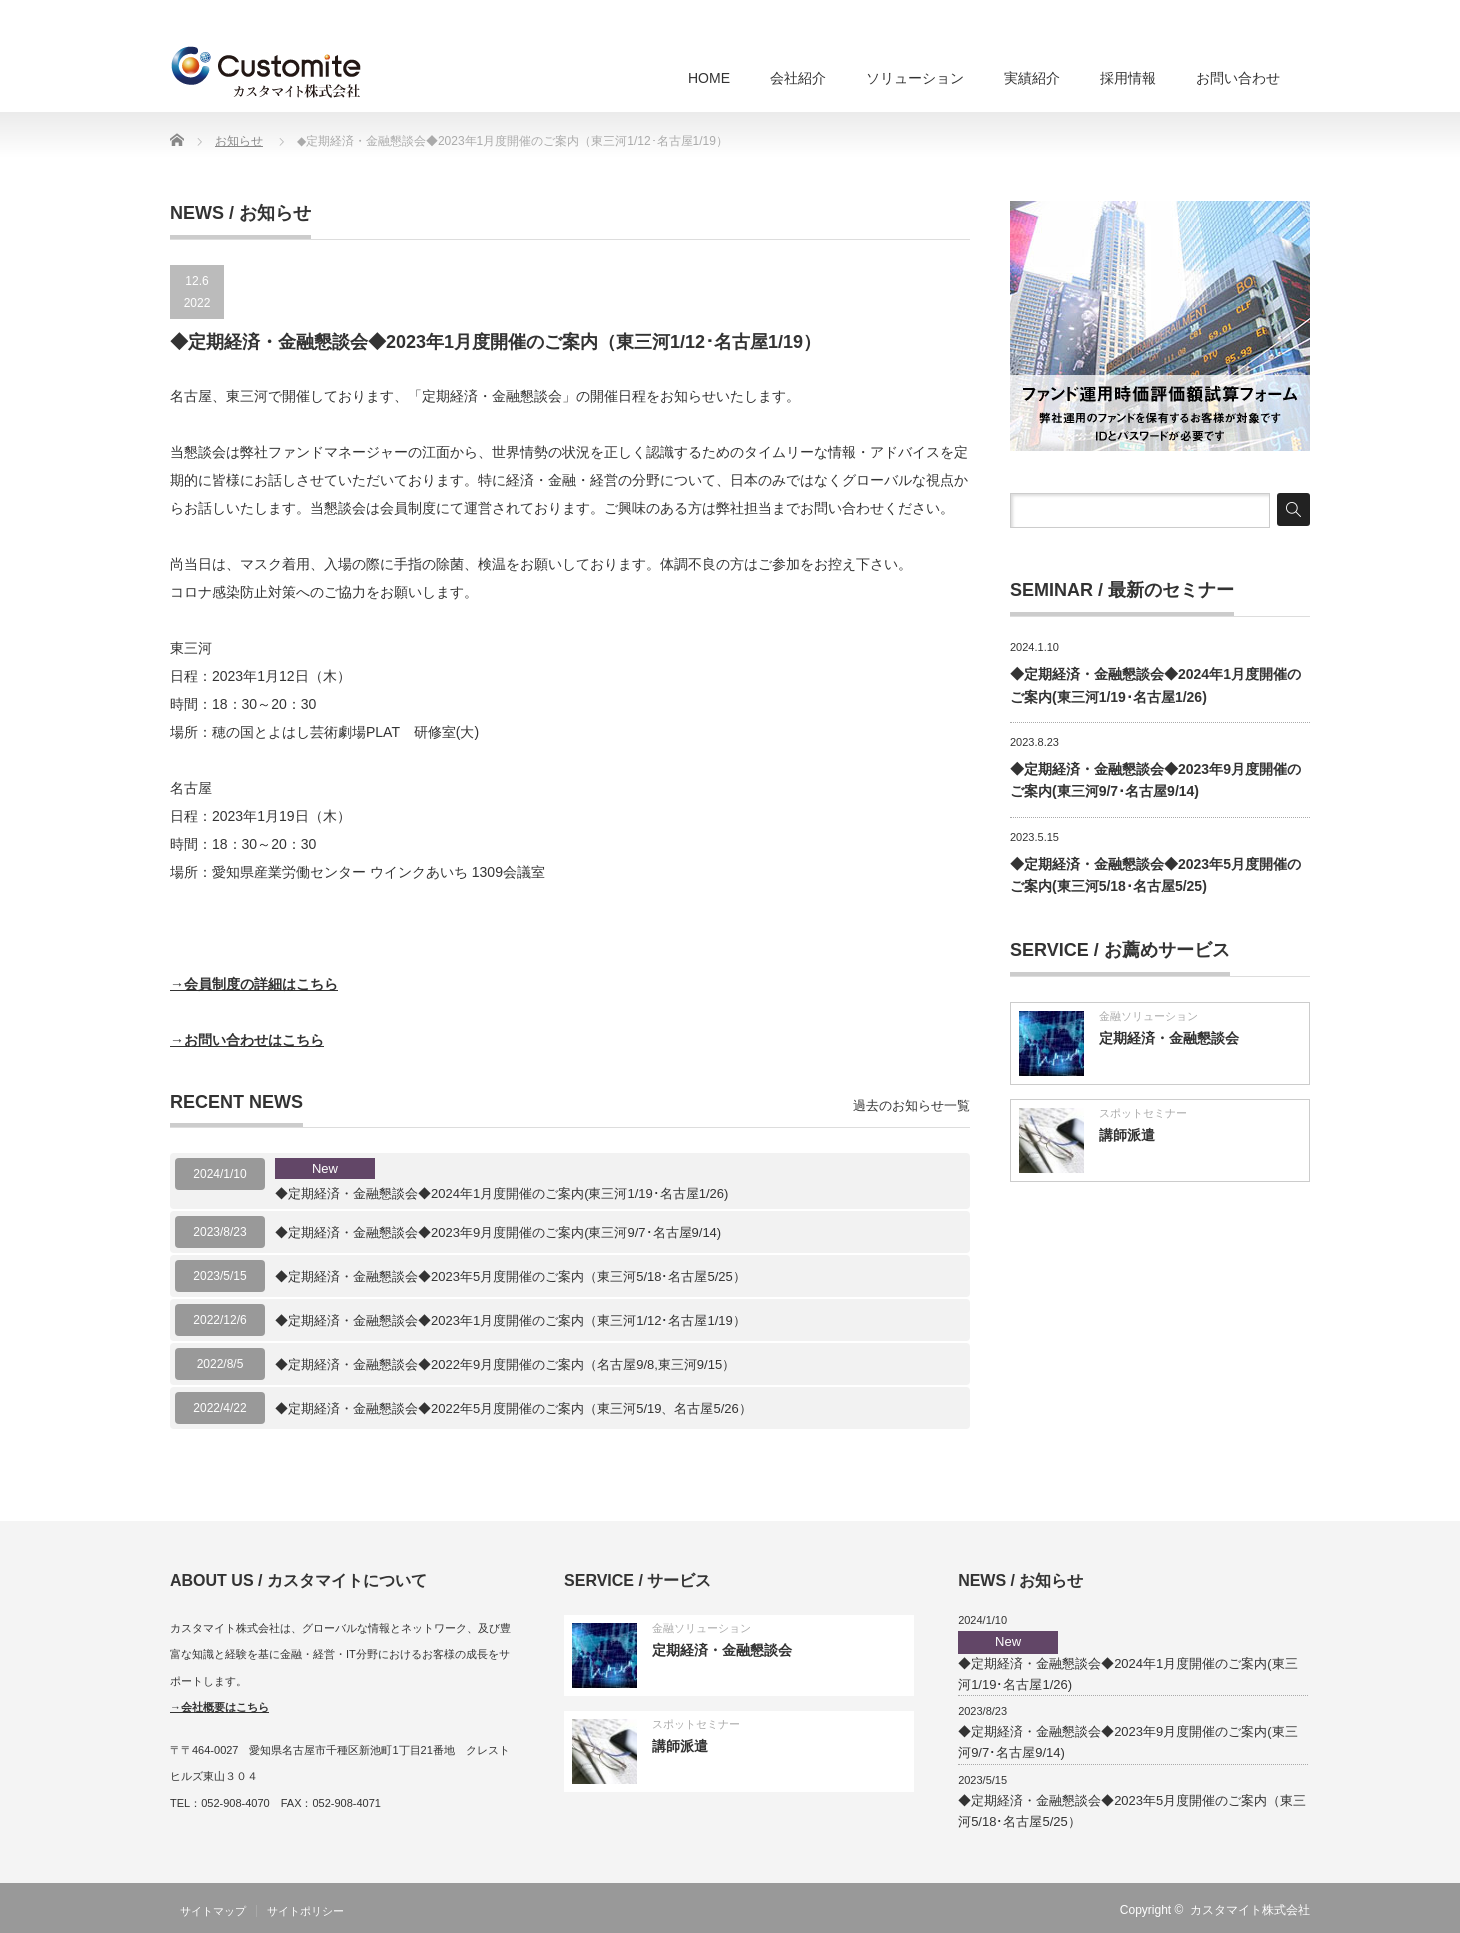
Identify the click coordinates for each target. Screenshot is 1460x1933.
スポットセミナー (1143, 1113)
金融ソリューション (1148, 1016)
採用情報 (1128, 78)
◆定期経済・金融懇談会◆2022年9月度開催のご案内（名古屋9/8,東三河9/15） (505, 1364)
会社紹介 (798, 78)
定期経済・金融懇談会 (1169, 1038)
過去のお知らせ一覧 (911, 1105)
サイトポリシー (305, 1911)
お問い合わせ (1238, 78)
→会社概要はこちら (219, 1707)
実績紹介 (1032, 78)
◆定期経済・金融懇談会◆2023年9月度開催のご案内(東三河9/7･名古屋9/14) (498, 1232)
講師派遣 (1127, 1135)
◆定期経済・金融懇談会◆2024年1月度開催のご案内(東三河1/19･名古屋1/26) (501, 1180)
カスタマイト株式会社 (1250, 1910)
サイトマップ (213, 1911)
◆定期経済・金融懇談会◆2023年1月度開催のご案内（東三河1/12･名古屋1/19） (510, 1320)
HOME (709, 78)
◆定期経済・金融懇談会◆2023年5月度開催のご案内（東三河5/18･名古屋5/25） (510, 1276)
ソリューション (915, 78)
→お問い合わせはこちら (247, 1040)
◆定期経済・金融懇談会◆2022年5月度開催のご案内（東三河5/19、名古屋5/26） (513, 1408)
